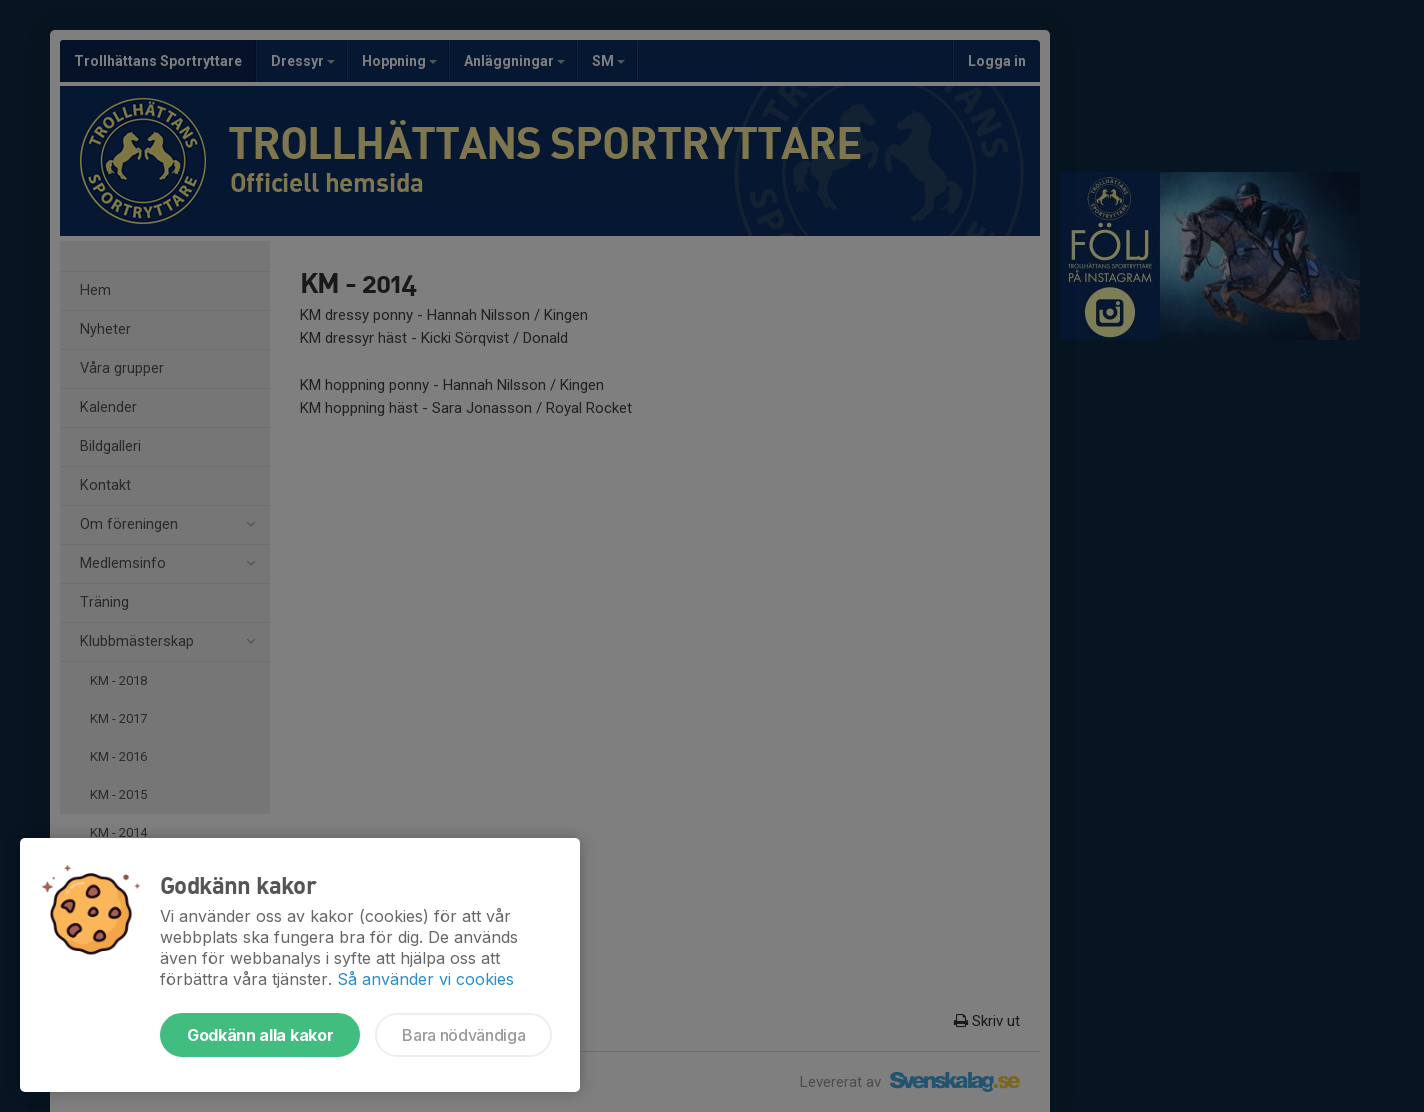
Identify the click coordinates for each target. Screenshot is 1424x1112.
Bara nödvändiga (463, 1035)
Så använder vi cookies (425, 979)
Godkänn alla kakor (260, 1035)
